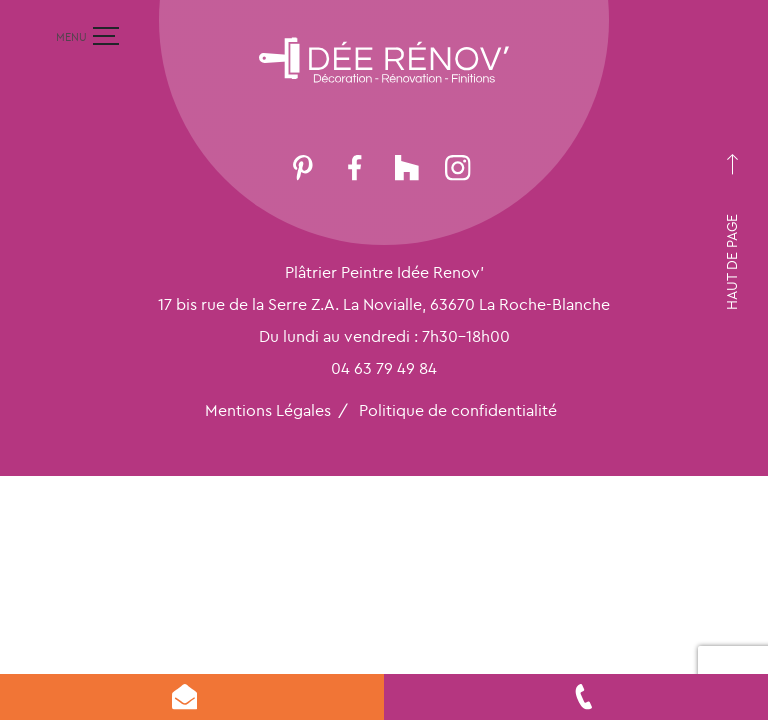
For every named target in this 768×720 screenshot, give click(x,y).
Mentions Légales (268, 410)
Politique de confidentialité (458, 410)
